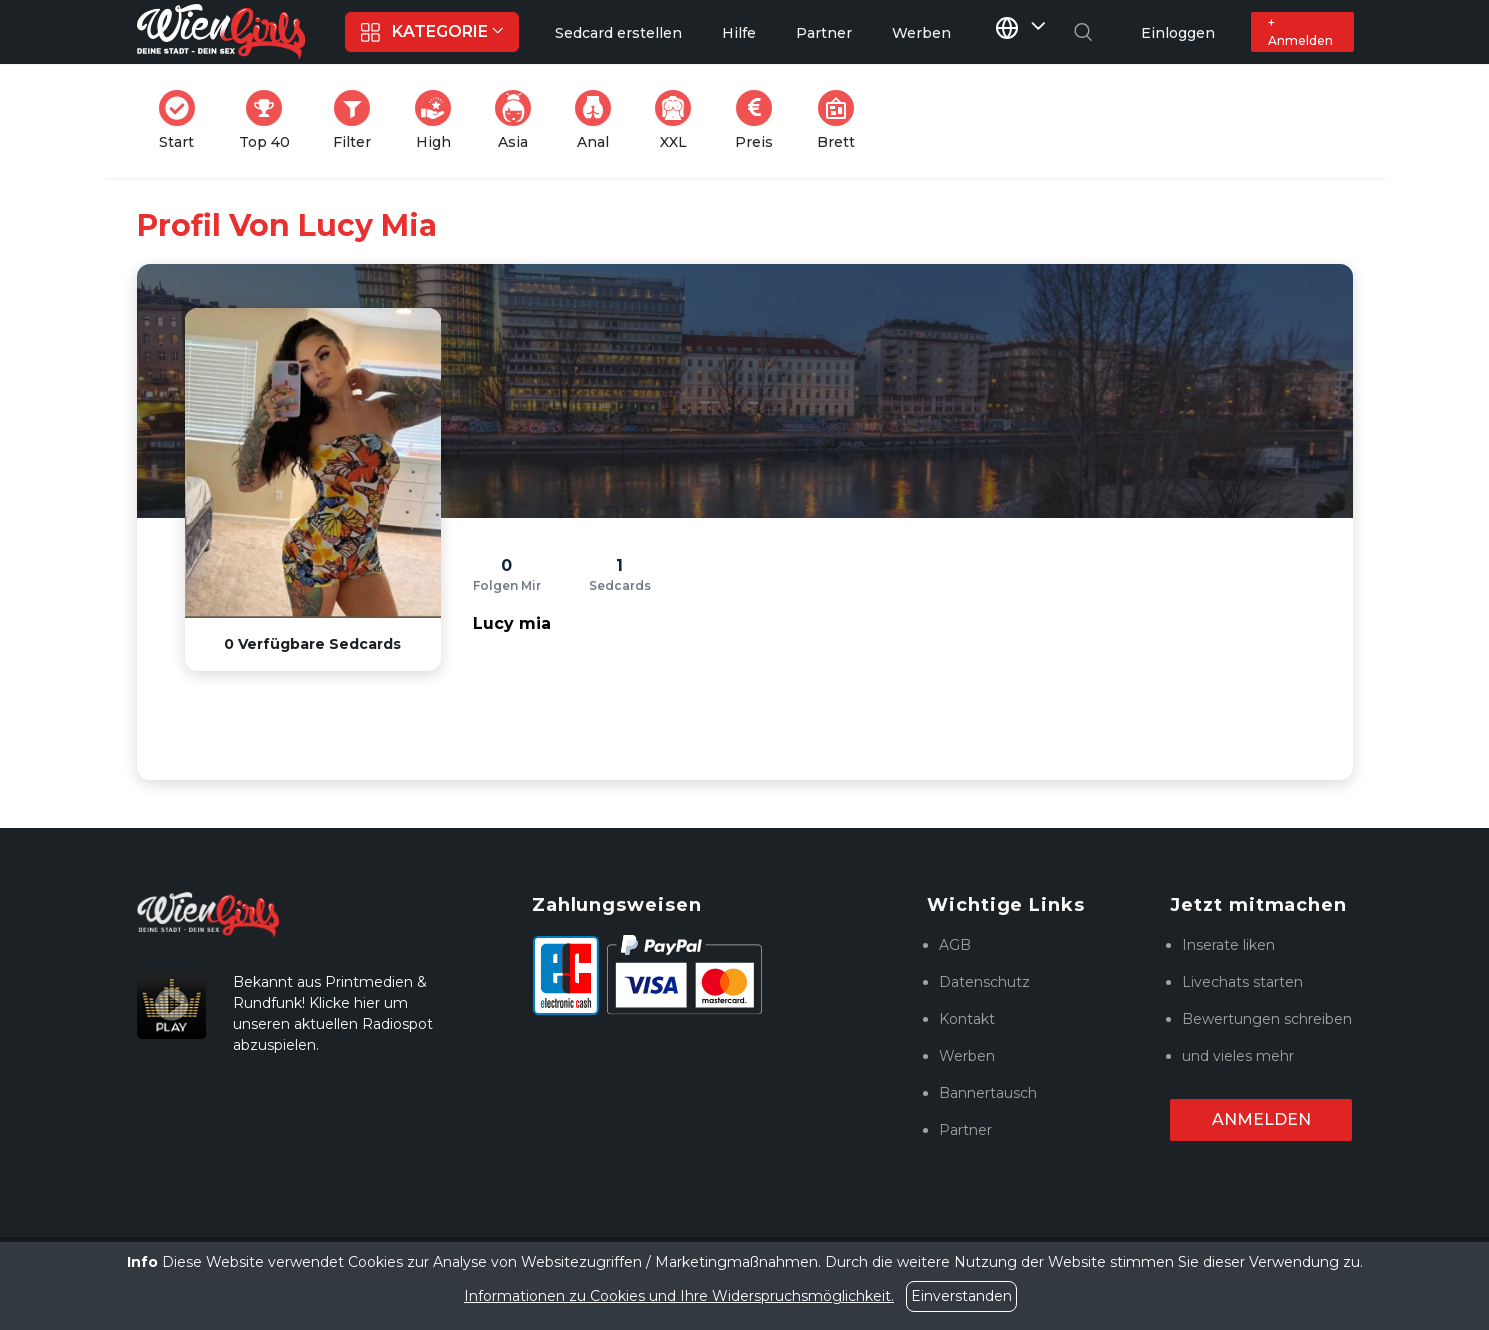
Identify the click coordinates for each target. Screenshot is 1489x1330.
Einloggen (1178, 33)
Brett (842, 120)
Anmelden (1261, 1119)
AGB (955, 945)
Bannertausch (988, 1093)
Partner (965, 1130)
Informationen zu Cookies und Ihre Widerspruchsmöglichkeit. (679, 1296)
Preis (760, 120)
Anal (599, 120)
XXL (677, 120)
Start (183, 120)
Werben (967, 1056)
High (439, 120)
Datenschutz (984, 982)
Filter (358, 120)
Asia (519, 120)
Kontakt (967, 1019)
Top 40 (270, 120)
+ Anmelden (1300, 31)
